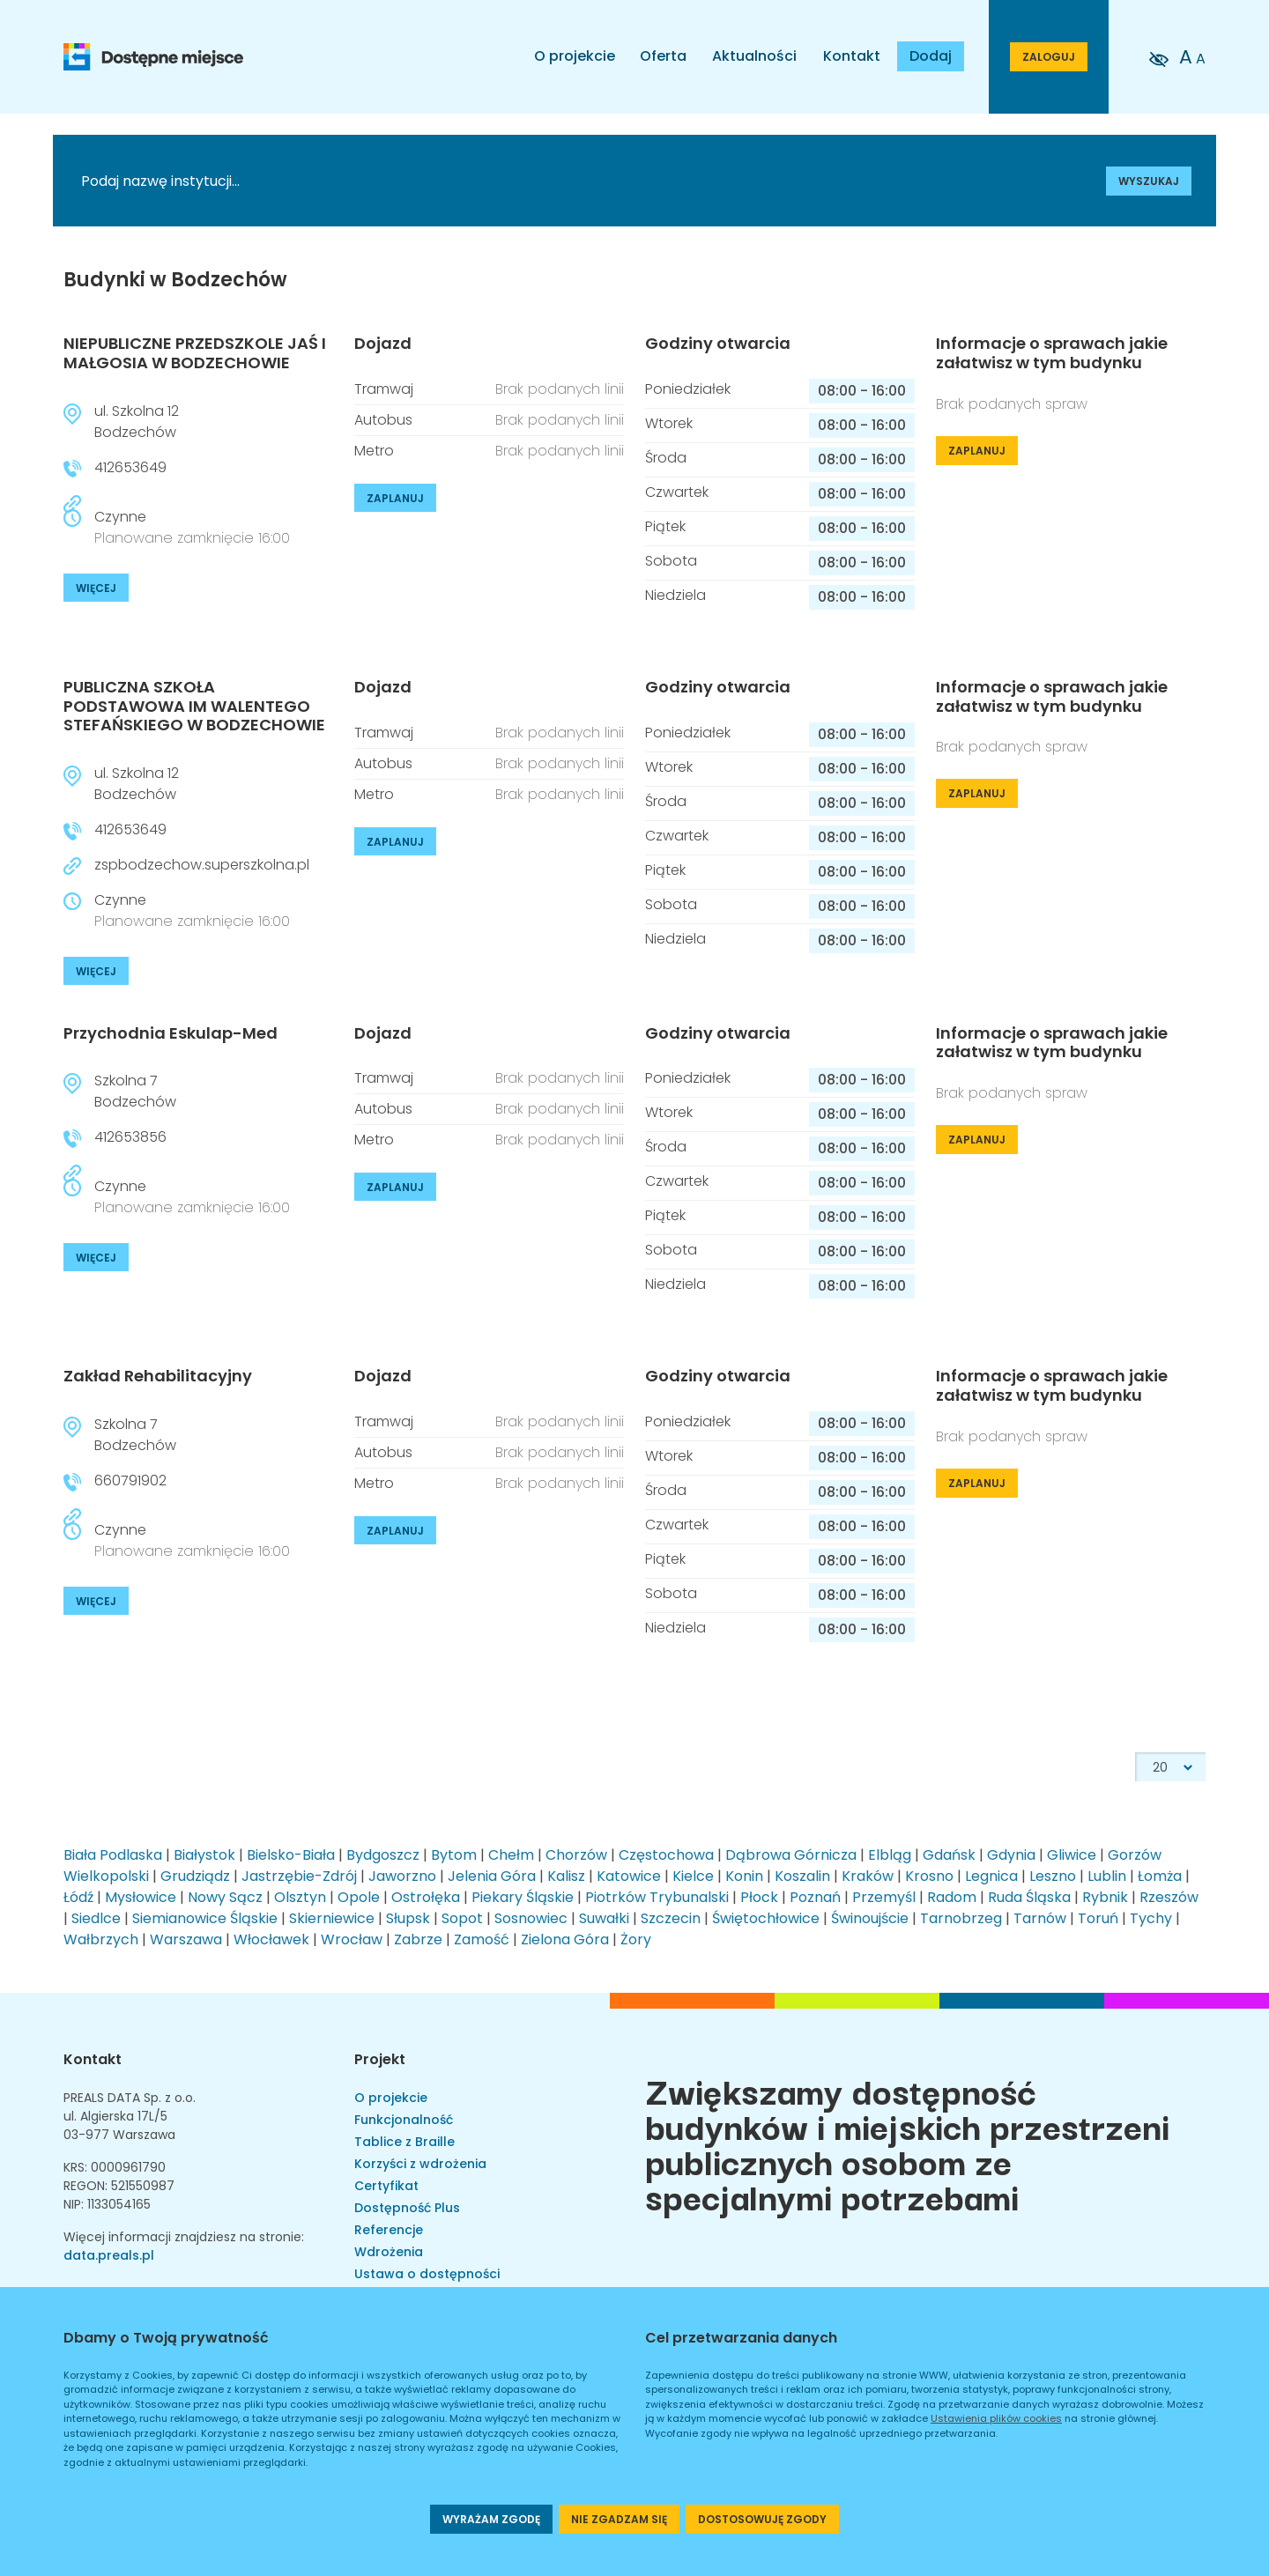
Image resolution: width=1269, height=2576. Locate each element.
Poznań (815, 1897)
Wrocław (351, 1939)
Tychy (1151, 1918)
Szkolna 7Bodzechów (135, 1091)
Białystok (204, 1855)
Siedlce (96, 1918)
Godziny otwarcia (717, 343)
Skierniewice (332, 1918)
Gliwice (1071, 1855)
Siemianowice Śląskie (205, 1918)
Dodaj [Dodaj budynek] (930, 56)
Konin (744, 1876)
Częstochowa (666, 1855)
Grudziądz (195, 1876)
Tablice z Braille (404, 2141)
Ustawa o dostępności (427, 2274)
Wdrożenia (388, 2252)
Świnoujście (870, 1918)
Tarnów (1039, 1918)
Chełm (511, 1855)
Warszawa (186, 1939)
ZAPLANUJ (395, 498)
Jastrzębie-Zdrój (299, 1876)
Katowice (629, 1876)
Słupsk (408, 1918)
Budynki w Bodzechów (175, 280)
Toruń (1098, 1918)
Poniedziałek (688, 389)
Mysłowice (140, 1897)
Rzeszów (1168, 1897)
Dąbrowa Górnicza (791, 1855)
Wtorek (669, 423)
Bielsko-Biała (291, 1855)
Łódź (78, 1897)
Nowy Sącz (225, 1897)
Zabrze (418, 1939)
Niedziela (675, 595)
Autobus (383, 420)
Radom (951, 1897)
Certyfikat (386, 2186)
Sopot (462, 1918)
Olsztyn (300, 1897)
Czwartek (677, 492)
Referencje (388, 2230)
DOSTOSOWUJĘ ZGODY (762, 2519)
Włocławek (271, 1939)
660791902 (130, 1480)
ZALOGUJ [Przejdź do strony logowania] (1048, 56)
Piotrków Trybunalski (657, 1897)
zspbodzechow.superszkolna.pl (201, 865)
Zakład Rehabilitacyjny (157, 1376)
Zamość (481, 1939)
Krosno (929, 1876)
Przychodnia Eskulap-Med (170, 1033)
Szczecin (671, 1918)
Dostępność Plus (407, 2208)
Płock (759, 1897)
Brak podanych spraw (1011, 404)
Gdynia (1011, 1855)
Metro (374, 450)
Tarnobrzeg (961, 1918)
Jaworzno (402, 1876)
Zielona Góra (565, 1939)
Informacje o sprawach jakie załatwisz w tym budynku (1052, 353)
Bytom (454, 1855)
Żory (635, 1939)
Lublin (1106, 1876)
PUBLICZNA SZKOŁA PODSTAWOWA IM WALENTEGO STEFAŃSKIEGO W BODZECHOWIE (194, 706)
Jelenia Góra (492, 1876)
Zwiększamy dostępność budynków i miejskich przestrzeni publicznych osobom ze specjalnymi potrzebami (907, 2142)
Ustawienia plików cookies (996, 2418)
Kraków (868, 1876)
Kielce (693, 1876)
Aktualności (754, 56)
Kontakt (851, 56)
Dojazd (383, 343)
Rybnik (1105, 1897)
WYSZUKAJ (1148, 181)
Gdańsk (949, 1855)
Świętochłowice (766, 1918)
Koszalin (802, 1876)
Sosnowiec (531, 1918)
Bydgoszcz (382, 1855)
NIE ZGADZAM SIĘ (619, 2519)
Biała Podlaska (112, 1855)
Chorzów (576, 1855)
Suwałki (604, 1918)
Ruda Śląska (1029, 1897)
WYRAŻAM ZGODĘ (491, 2519)
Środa (665, 458)
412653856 (130, 1137)
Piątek (665, 526)
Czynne (192, 527)
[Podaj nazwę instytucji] (489, 180)
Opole (359, 1897)
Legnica (991, 1876)
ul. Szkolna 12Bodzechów (136, 421)
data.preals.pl (108, 2255)
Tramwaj (383, 389)
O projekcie (574, 56)
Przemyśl (884, 1897)
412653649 (130, 467)
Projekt (379, 2059)
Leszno (1052, 1876)
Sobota (671, 561)
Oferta (663, 56)
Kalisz (566, 1876)
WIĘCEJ (96, 588)
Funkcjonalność (403, 2119)
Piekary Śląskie (522, 1897)
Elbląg (889, 1855)
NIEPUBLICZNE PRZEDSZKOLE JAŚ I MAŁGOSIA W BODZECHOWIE (194, 353)
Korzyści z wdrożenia (420, 2164)
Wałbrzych (100, 1939)
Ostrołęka (425, 1897)
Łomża (1160, 1876)
